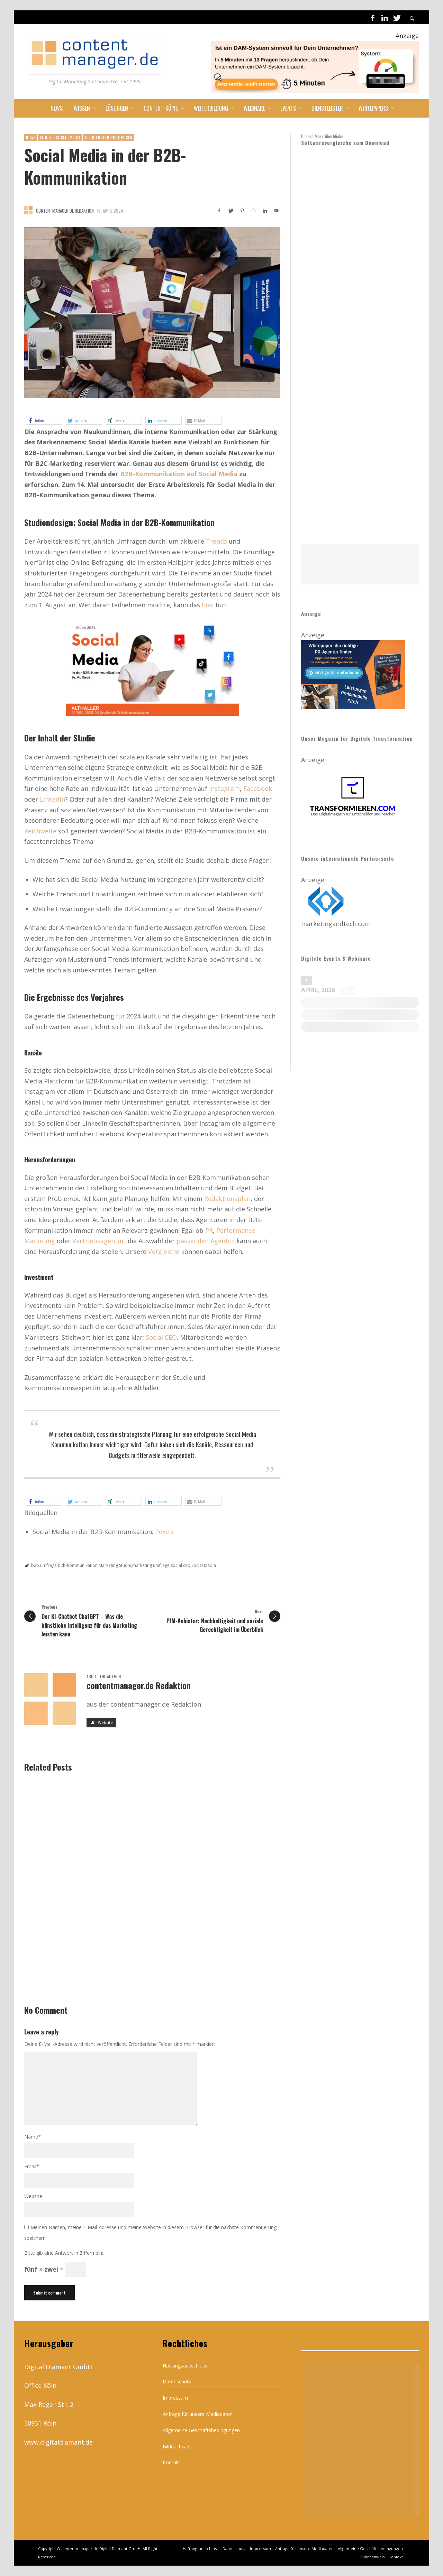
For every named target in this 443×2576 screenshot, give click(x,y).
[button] (44, 420)
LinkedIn (52, 799)
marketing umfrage (151, 1565)
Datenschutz (177, 2381)
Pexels (164, 1531)
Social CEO (161, 1337)
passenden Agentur (206, 1241)
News (31, 137)
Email (31, 2166)
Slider (46, 137)
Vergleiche (163, 1251)
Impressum (175, 2397)
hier (208, 605)
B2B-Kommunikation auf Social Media (178, 474)
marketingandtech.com (336, 924)
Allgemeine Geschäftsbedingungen (201, 2430)
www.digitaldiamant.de (58, 2442)
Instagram (224, 788)
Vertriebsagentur (98, 1241)
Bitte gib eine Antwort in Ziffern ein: (63, 2253)
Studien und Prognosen (109, 137)
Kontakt (171, 2462)
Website (33, 2196)
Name (32, 2136)
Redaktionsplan (227, 1198)
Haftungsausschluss (185, 2365)
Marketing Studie (115, 1565)
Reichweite (40, 831)
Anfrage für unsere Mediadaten (198, 2414)
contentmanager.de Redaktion (65, 210)
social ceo (180, 1565)
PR (209, 1230)
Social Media (68, 137)
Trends (216, 541)
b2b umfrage (44, 1565)
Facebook (257, 788)
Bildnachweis (177, 2446)
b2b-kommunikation (78, 1565)
